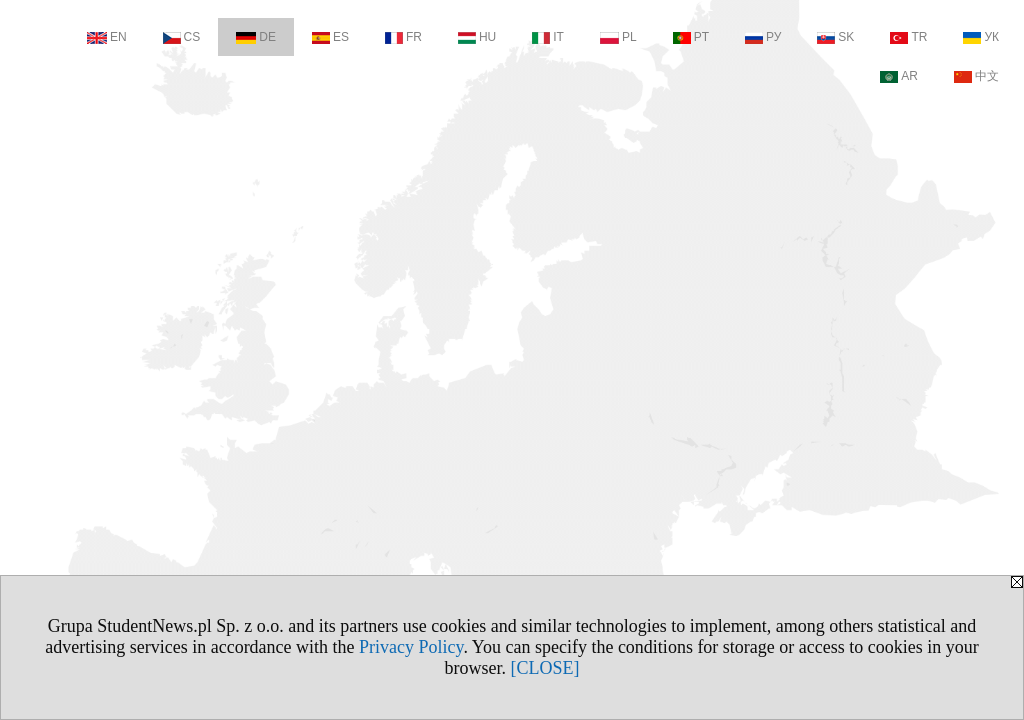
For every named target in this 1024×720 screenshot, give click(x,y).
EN (107, 37)
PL (618, 37)
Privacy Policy (411, 647)
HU (477, 37)
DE (256, 37)
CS (182, 37)
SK (835, 37)
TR (908, 37)
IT (548, 37)
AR (899, 76)
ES (330, 37)
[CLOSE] (545, 668)
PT (691, 37)
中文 (976, 76)
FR (403, 37)
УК (981, 37)
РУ (763, 37)
